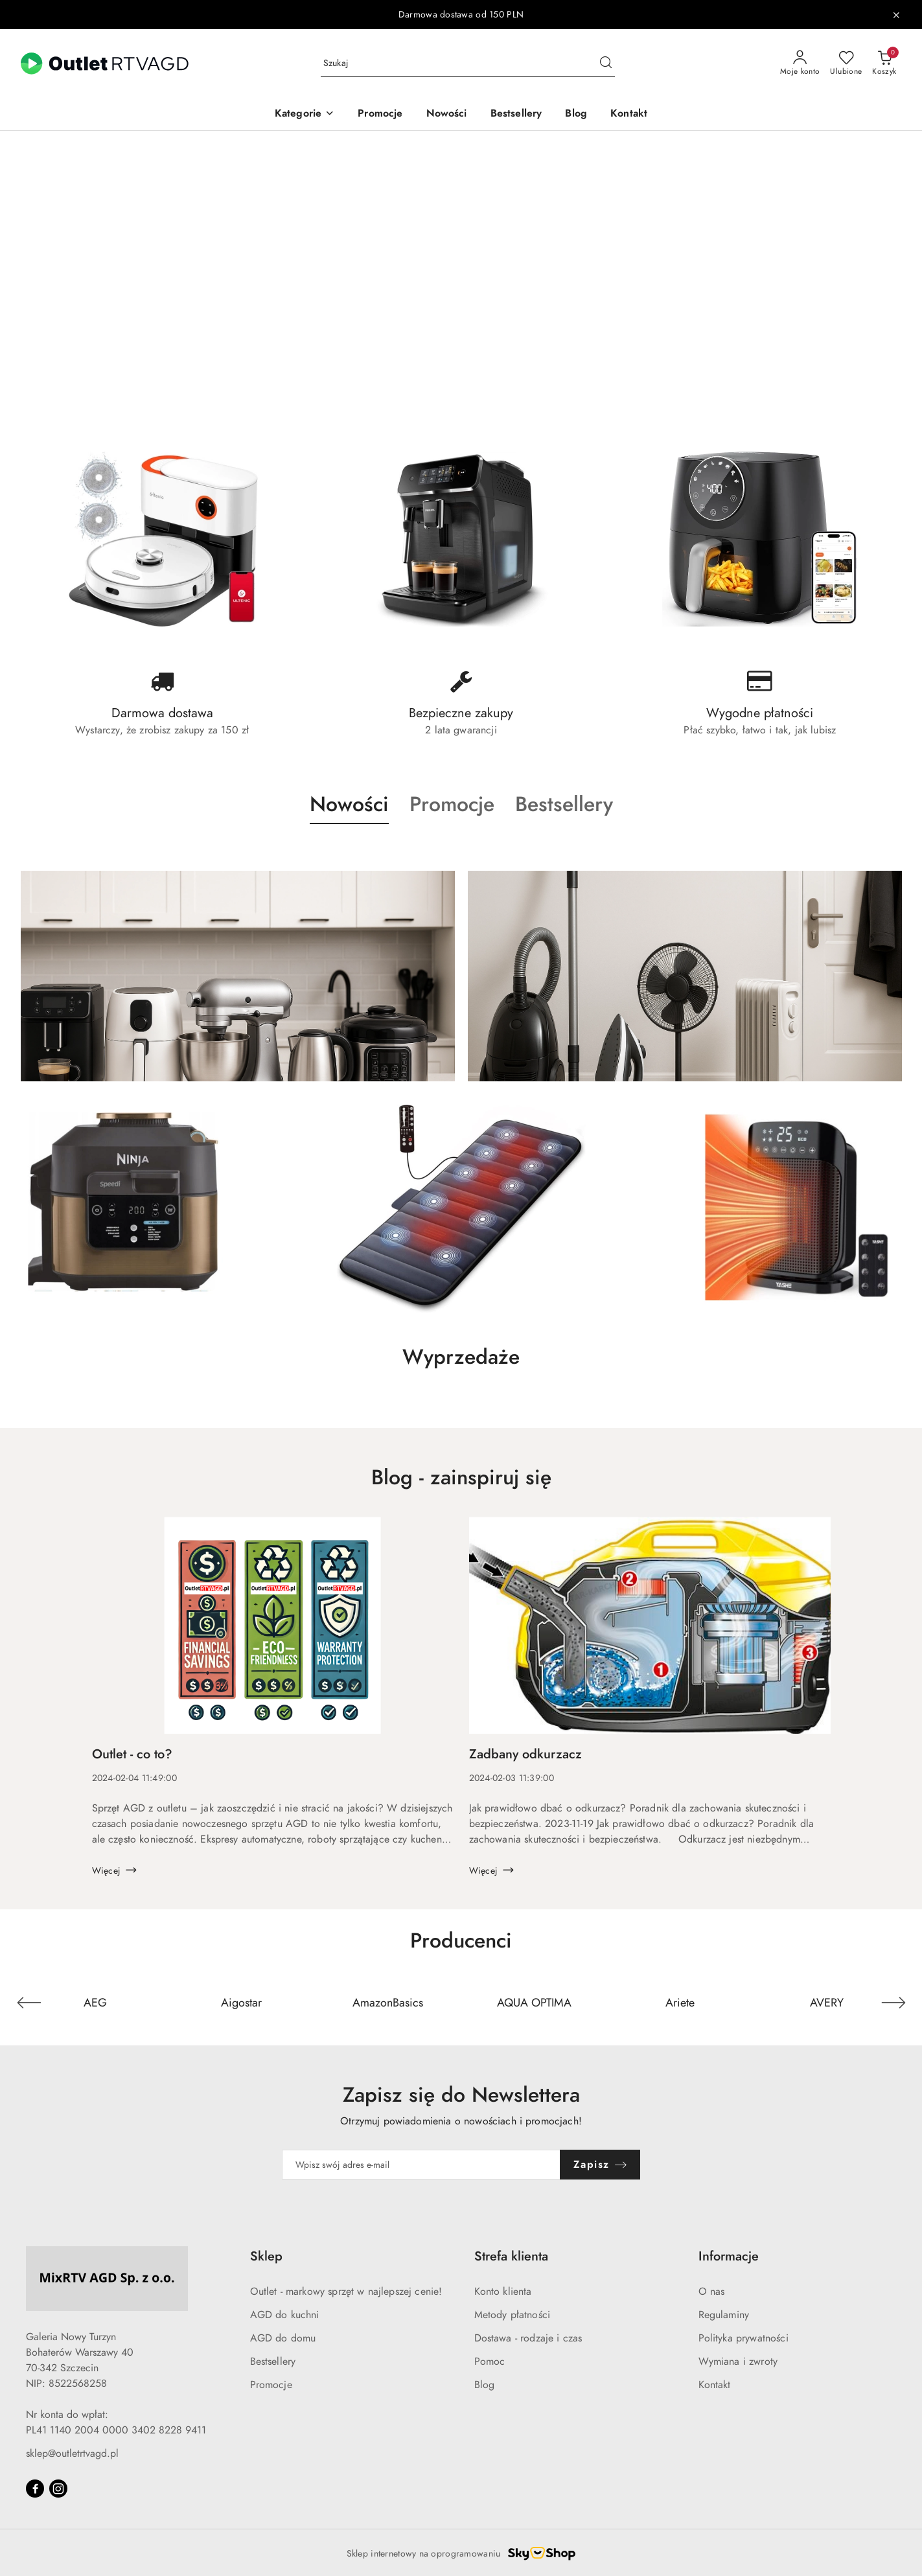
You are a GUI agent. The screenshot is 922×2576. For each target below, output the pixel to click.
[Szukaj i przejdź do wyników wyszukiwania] (606, 63)
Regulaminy (724, 2315)
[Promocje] (380, 114)
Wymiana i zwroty (738, 2361)
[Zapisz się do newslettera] (421, 2164)
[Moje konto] (800, 63)
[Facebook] (35, 2488)
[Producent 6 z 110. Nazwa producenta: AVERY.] (827, 2002)
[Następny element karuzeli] (893, 2003)
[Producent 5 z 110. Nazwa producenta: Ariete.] (680, 2002)
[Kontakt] (628, 114)
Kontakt (714, 2385)
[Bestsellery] (516, 114)
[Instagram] (58, 2488)
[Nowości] (446, 114)
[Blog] (576, 114)
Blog (484, 2385)
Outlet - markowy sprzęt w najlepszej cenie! (346, 2291)
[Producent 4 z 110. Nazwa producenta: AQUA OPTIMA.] (534, 2002)
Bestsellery (273, 2361)
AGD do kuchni (284, 2315)
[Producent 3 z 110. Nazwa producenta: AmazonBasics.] (388, 2002)
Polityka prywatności (743, 2338)
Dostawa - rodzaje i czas (528, 2338)
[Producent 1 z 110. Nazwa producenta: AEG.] (95, 2002)
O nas (711, 2291)
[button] (305, 114)
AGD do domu (283, 2338)
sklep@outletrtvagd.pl (72, 2453)
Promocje (271, 2385)
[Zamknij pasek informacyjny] (896, 15)
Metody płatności (512, 2315)
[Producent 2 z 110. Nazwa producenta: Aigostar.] (241, 2002)
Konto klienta (503, 2291)
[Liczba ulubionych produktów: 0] (846, 63)
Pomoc (489, 2361)
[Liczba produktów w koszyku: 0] (884, 63)
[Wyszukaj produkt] (468, 64)
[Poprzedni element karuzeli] (29, 2003)
